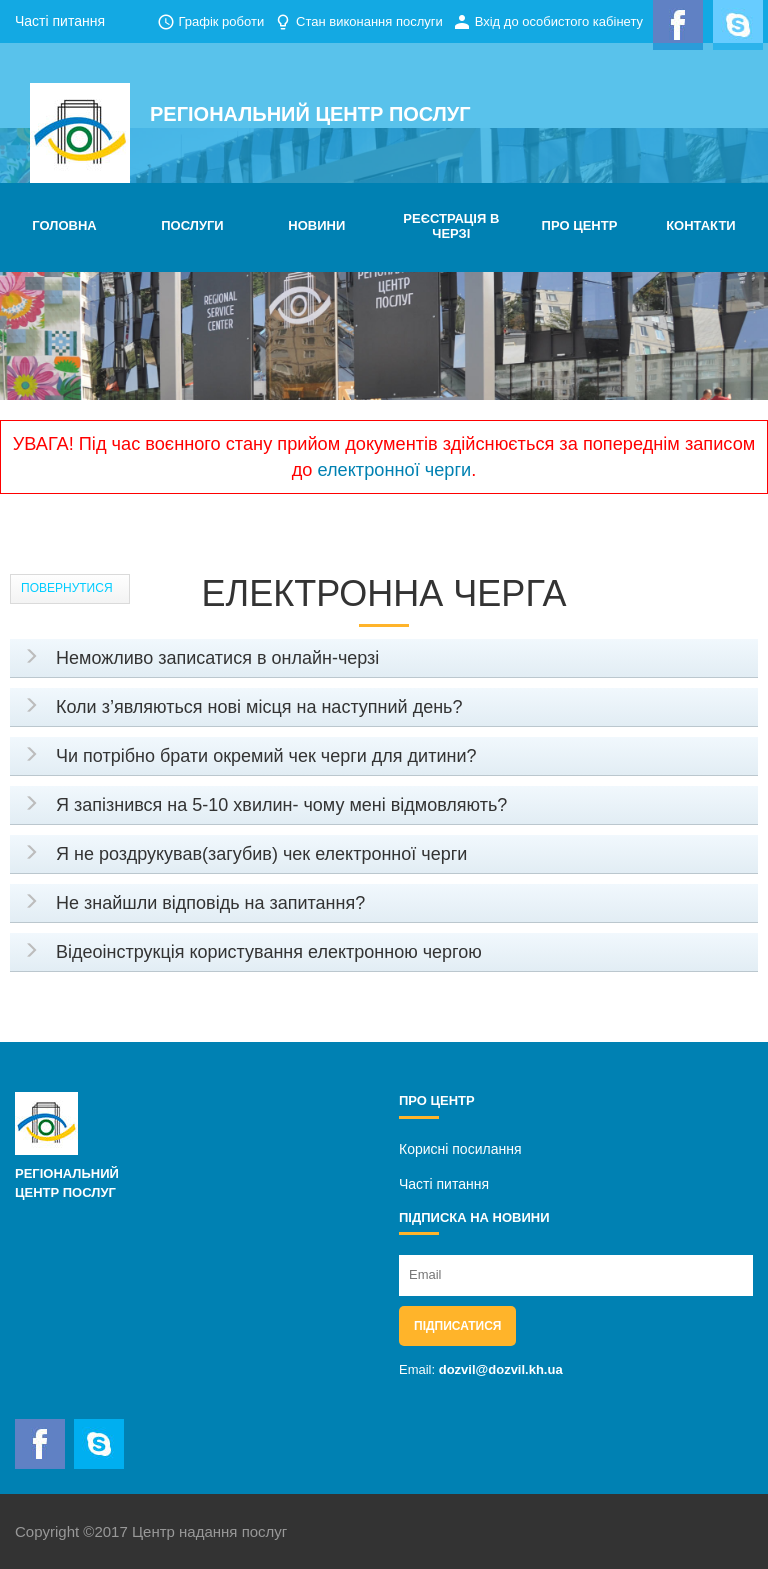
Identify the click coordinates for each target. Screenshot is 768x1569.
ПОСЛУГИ (192, 225)
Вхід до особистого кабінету (559, 21)
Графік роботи (221, 21)
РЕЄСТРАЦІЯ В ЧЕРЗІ (451, 226)
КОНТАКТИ (701, 225)
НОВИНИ (316, 225)
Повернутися (67, 588)
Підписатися (457, 1326)
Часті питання (60, 21)
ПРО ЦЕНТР (580, 225)
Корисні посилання (460, 1149)
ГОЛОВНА (64, 225)
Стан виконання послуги (369, 21)
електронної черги (394, 470)
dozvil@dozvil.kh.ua (501, 1369)
